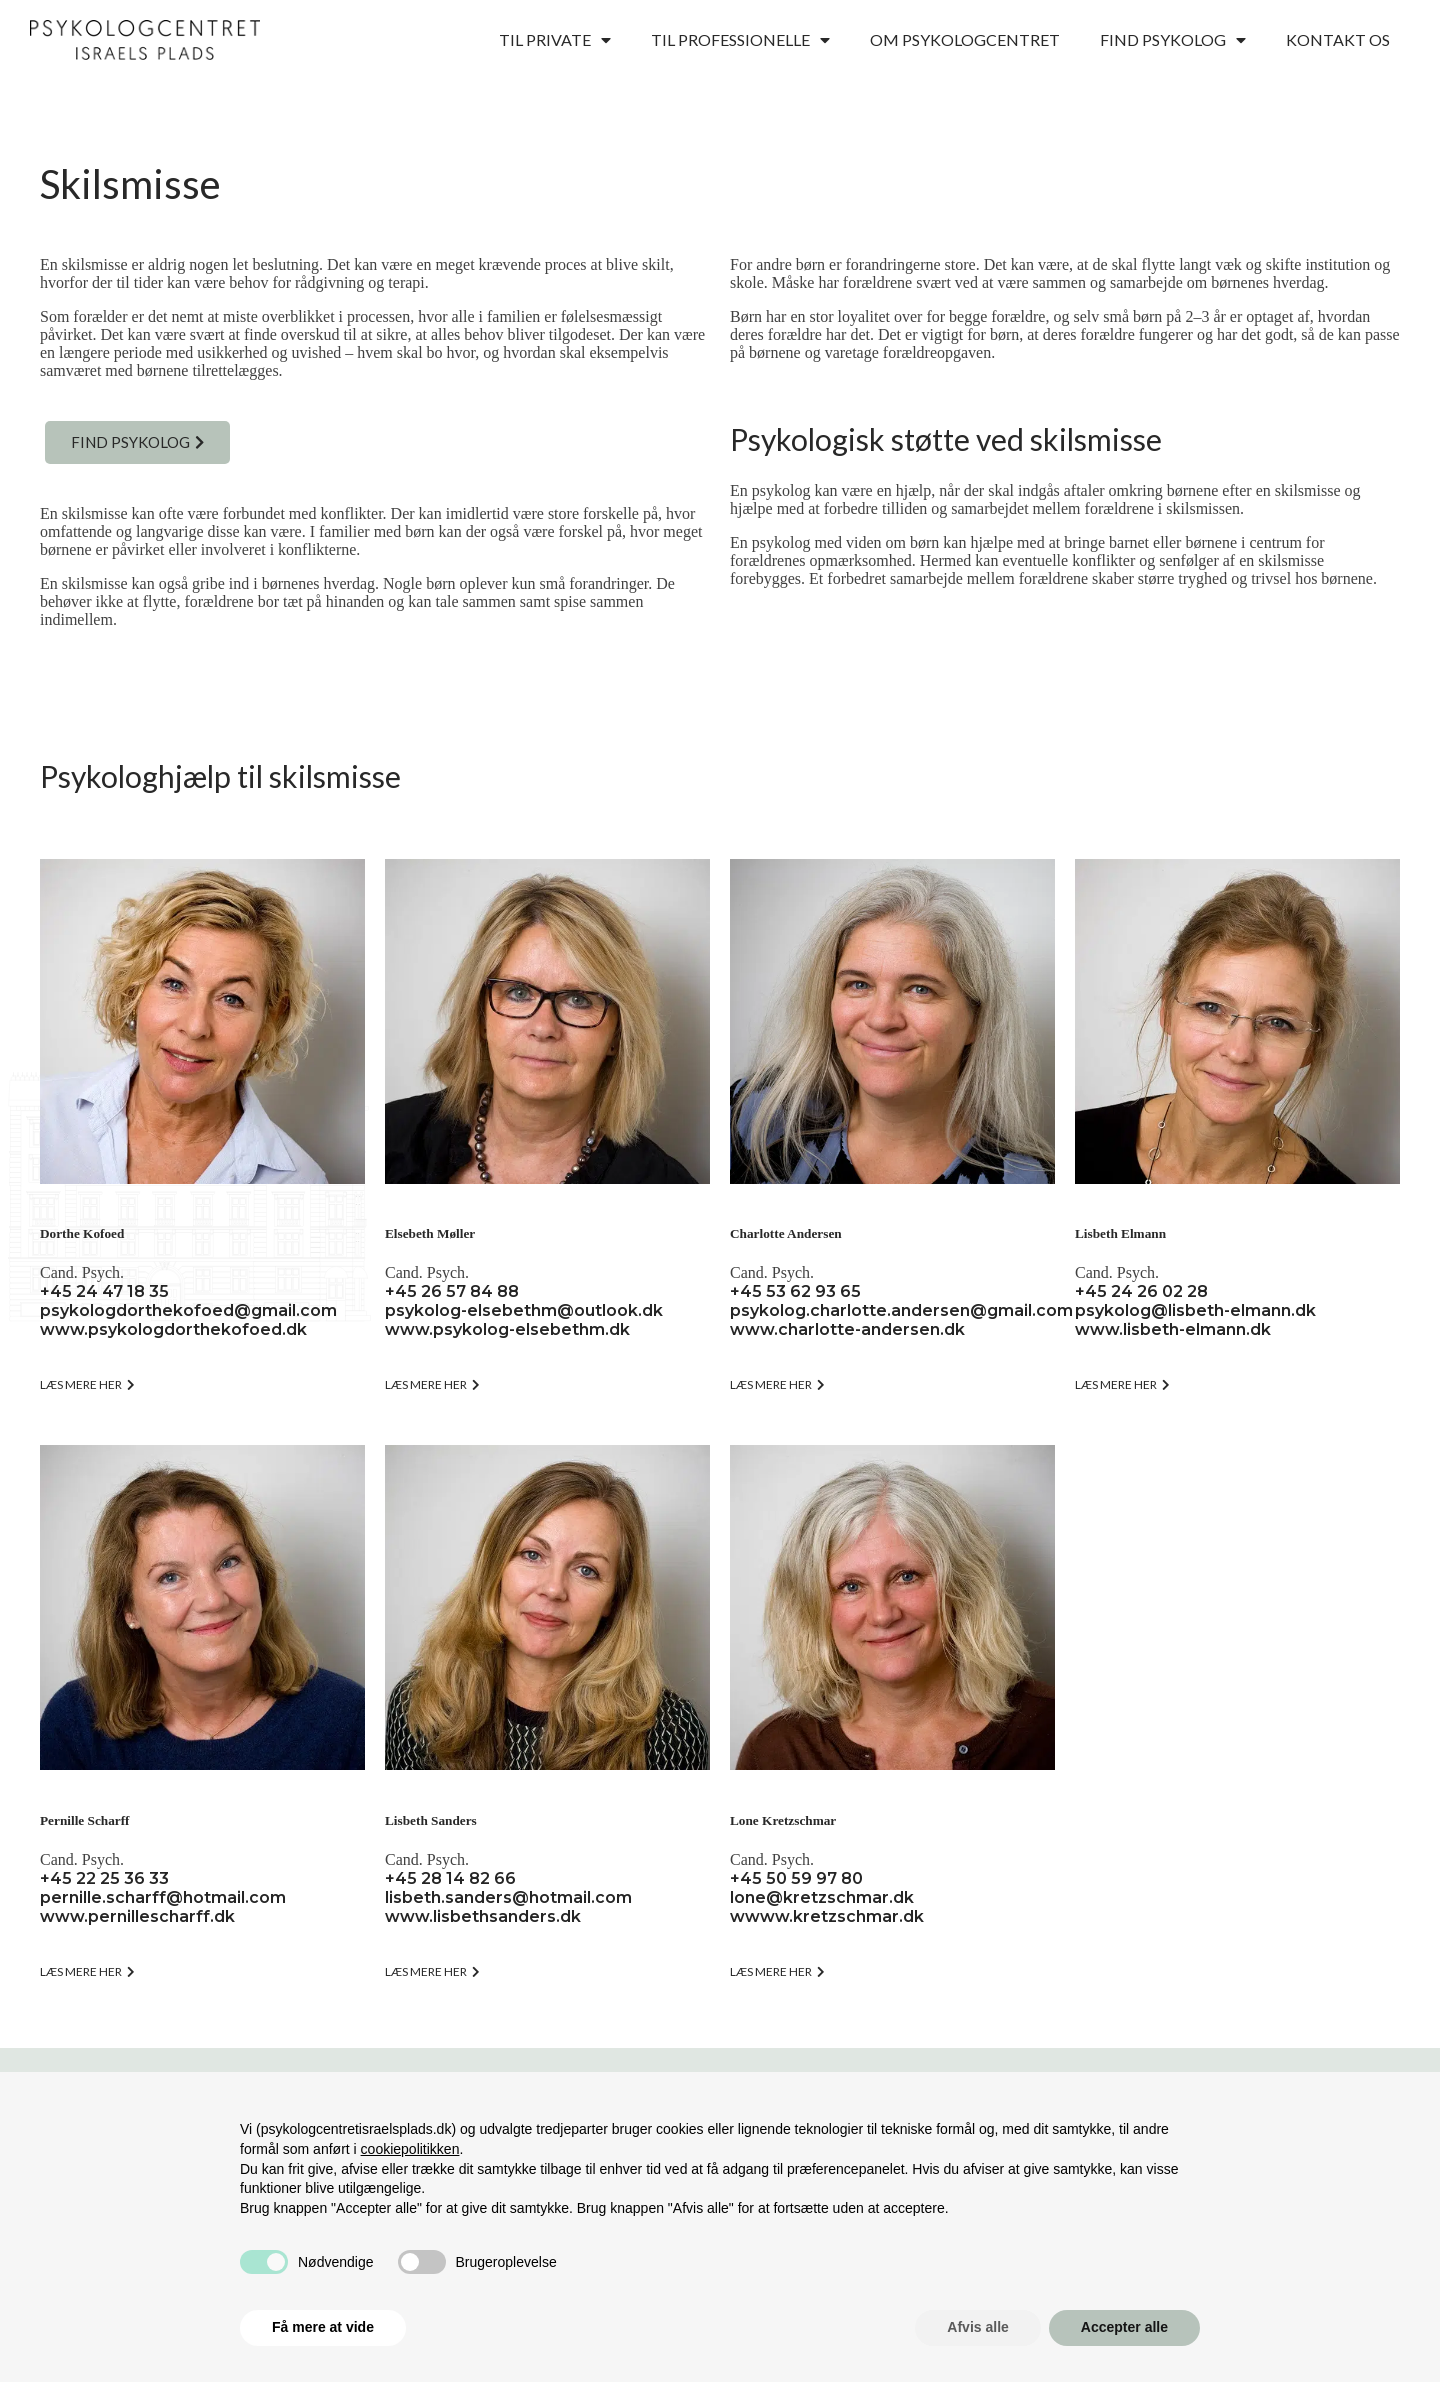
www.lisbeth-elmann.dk (1173, 1329)
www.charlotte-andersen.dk (847, 1329)
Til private (555, 40)
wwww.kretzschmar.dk (827, 1916)
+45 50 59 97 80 (796, 1878)
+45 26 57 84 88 (452, 1291)
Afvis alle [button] (977, 2327)
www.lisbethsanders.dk (483, 1916)
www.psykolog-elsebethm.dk (507, 1329)
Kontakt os (1338, 39)
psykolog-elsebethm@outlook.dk (524, 1310)
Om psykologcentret (965, 39)
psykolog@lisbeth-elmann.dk (1195, 1310)
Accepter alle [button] (1124, 2327)
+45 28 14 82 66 (450, 1878)
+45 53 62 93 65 (795, 1291)
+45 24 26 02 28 (1141, 1291)
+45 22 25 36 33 (104, 1878)
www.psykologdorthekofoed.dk (173, 1329)
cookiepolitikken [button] (410, 2149)
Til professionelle (740, 40)
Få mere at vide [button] (323, 2327)
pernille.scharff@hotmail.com (163, 1897)
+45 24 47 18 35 (104, 1291)
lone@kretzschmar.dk (822, 1897)
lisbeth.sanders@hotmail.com (508, 1897)
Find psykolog (1173, 40)
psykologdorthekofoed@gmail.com (188, 1310)
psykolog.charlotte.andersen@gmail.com (901, 1310)
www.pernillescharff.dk (137, 1916)
